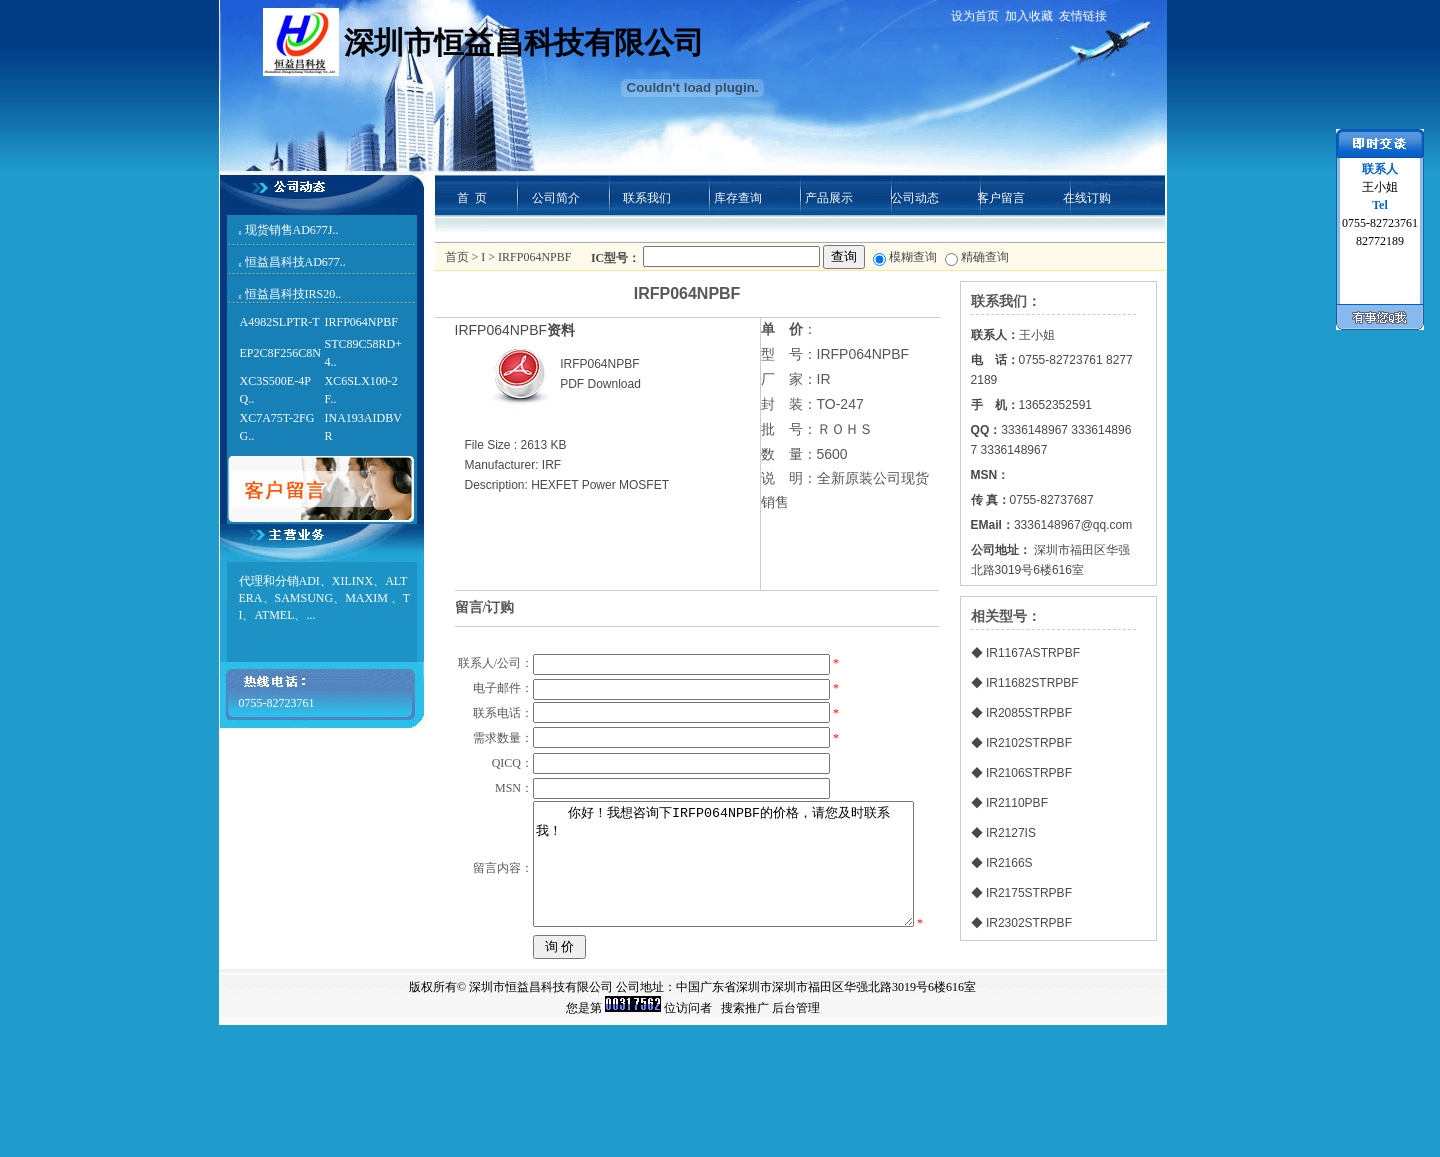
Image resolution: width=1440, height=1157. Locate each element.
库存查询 (738, 198)
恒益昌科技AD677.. (295, 262)
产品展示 (829, 198)
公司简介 (556, 198)
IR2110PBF (1017, 803)
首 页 (472, 198)
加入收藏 (1029, 16)
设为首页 (975, 16)
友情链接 (1083, 16)
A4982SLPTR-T (280, 322)
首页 (457, 257)
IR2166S (1009, 863)
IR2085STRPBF (1029, 713)
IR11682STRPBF (1032, 683)
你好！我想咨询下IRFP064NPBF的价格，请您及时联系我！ (723, 968)
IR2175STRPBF (1029, 893)
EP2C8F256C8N (280, 353)
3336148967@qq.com (1073, 525)
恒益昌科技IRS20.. (293, 294)
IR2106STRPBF (1029, 773)
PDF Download (600, 384)
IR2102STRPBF (1029, 743)
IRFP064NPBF (361, 322)
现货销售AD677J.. (292, 230)
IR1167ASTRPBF (1033, 653)
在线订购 (1087, 198)
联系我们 (647, 198)
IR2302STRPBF (1029, 923)
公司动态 (915, 198)
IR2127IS (1011, 833)
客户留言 (1001, 198)
